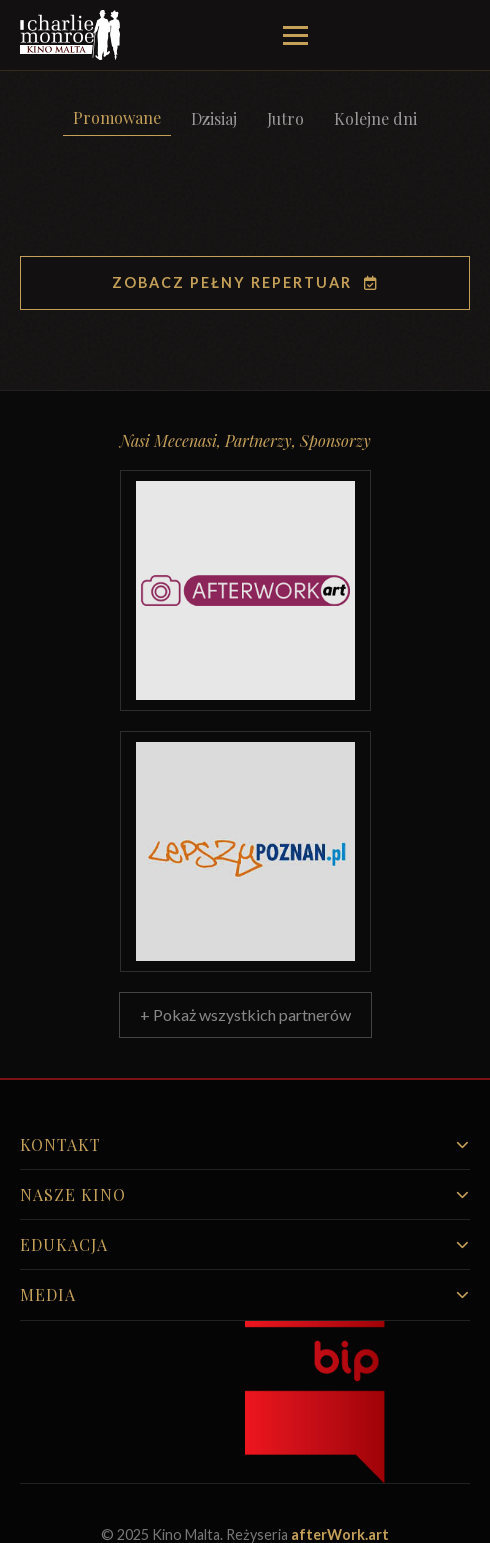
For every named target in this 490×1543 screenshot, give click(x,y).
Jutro (285, 118)
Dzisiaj (214, 118)
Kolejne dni (375, 118)
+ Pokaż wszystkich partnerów (245, 1014)
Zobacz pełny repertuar (245, 282)
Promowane (117, 117)
